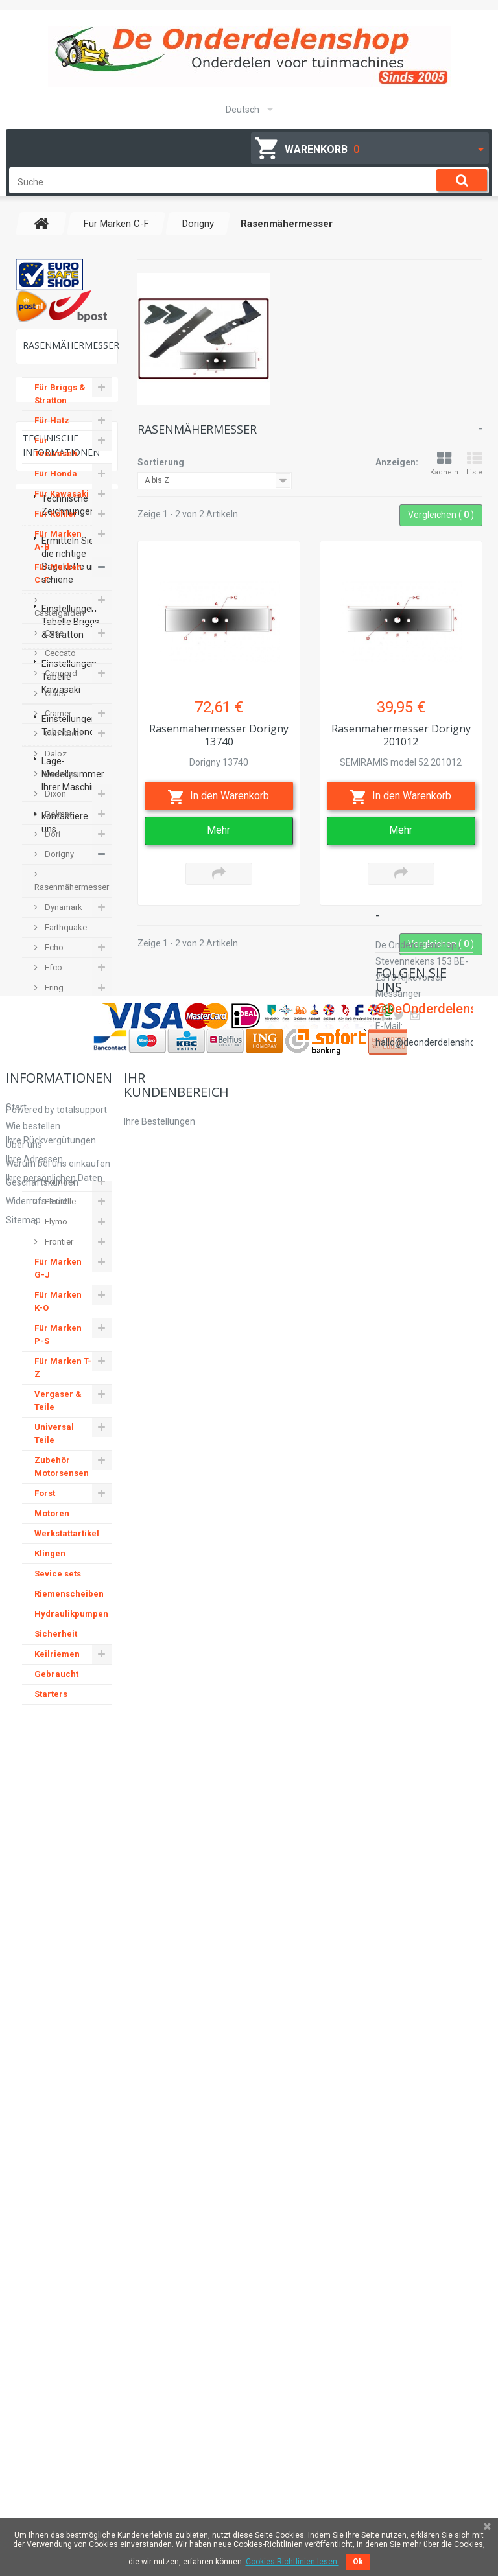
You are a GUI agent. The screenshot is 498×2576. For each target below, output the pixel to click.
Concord (60, 686)
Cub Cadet (63, 746)
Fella (52, 1134)
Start (16, 2350)
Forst (44, 1506)
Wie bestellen (33, 2368)
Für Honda (55, 486)
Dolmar (57, 827)
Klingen (49, 1566)
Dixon (54, 807)
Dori (51, 847)
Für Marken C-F (58, 586)
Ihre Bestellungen (159, 2364)
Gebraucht (56, 1687)
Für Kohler (55, 527)
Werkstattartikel (66, 1546)
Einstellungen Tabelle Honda (71, 2062)
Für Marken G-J (58, 1281)
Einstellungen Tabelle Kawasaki (69, 2013)
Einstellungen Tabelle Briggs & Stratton (70, 1958)
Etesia (55, 1020)
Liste (474, 463)
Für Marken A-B (58, 553)
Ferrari (55, 1154)
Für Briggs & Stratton (60, 406)
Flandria (59, 1194)
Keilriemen (57, 1667)
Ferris (54, 1174)
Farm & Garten (52, 1107)
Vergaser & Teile (58, 1413)
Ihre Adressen (152, 2401)
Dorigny (58, 867)
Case (53, 646)
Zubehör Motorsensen (61, 1479)
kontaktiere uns (65, 2159)
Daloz (55, 766)
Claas (54, 706)
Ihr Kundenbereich (176, 2327)
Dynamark (62, 920)
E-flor (54, 1041)
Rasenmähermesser (71, 900)
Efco (52, 980)
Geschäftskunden (42, 2425)
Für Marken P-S (58, 1347)
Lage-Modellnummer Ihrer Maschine (73, 2110)
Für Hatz (51, 433)
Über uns (24, 2387)
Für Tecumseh (55, 460)
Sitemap (23, 2462)
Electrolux (62, 1081)
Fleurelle (59, 1214)
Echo (53, 960)
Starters (50, 1707)
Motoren (51, 1526)
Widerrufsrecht (36, 2444)
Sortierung (160, 462)
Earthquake (65, 940)
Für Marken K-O (58, 1314)
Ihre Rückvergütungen (169, 2383)
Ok (358, 2561)
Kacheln (444, 463)
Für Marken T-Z (62, 1380)
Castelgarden (59, 626)
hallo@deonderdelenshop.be (434, 2414)
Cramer (57, 726)
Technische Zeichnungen (68, 1841)
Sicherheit (55, 1647)
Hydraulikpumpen (71, 1627)
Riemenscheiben (69, 1606)
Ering (53, 1000)
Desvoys (60, 786)
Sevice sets (57, 1586)
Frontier (58, 1254)
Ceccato (59, 666)
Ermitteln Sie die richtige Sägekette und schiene (72, 1896)
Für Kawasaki (61, 506)
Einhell (56, 1061)
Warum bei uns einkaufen (58, 2406)
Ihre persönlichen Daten (172, 2420)
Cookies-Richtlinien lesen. (292, 2561)
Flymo (55, 1234)
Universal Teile (54, 1446)
